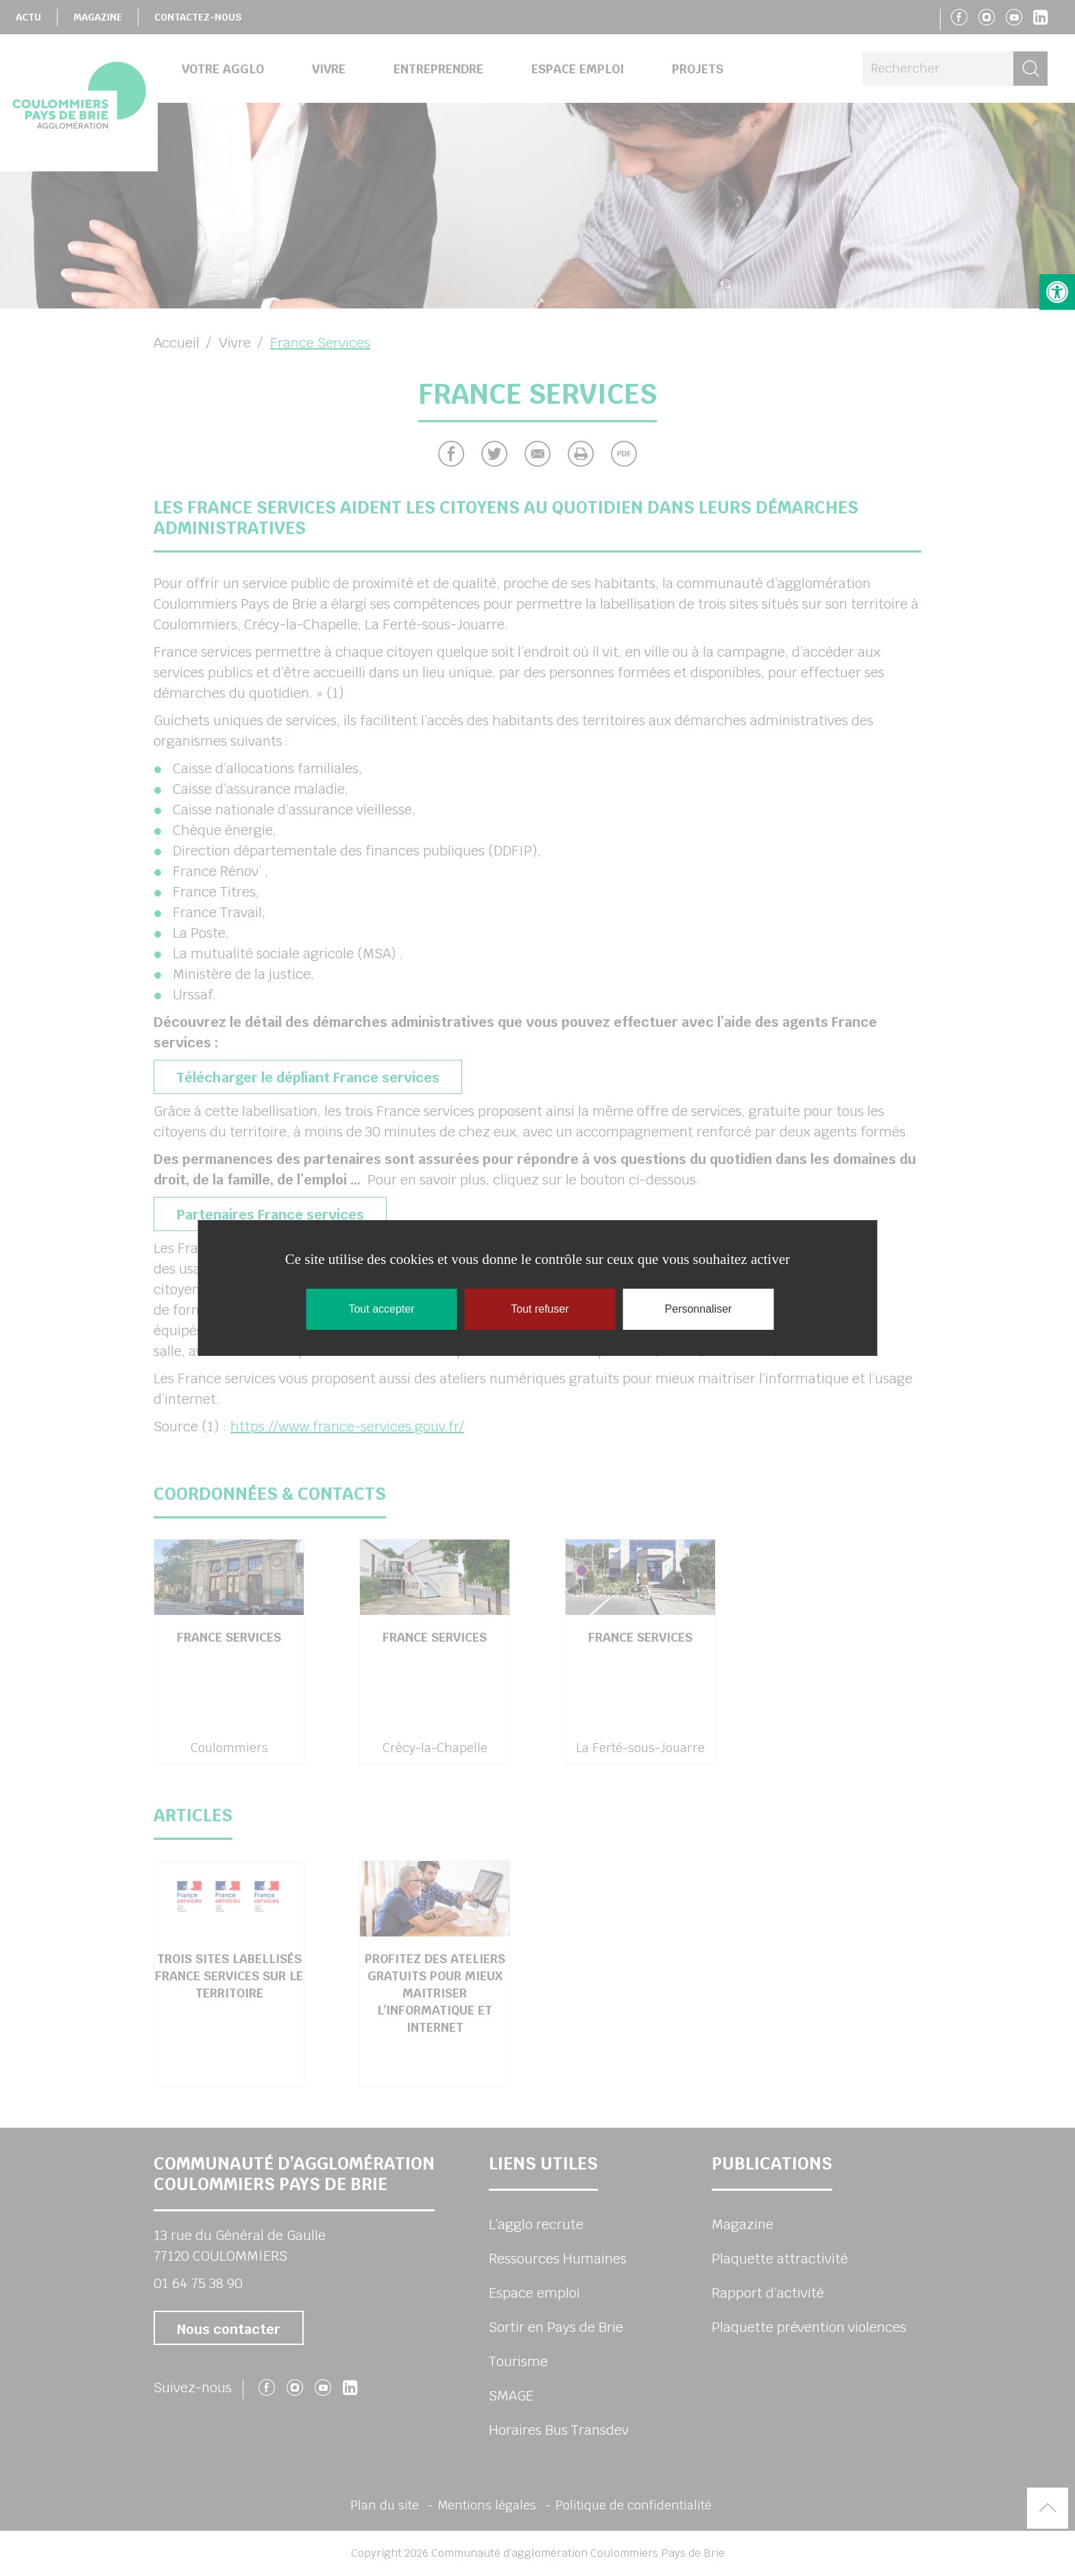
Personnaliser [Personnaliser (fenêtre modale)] (698, 1309)
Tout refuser (539, 1309)
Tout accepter (381, 1309)
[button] (1057, 292)
